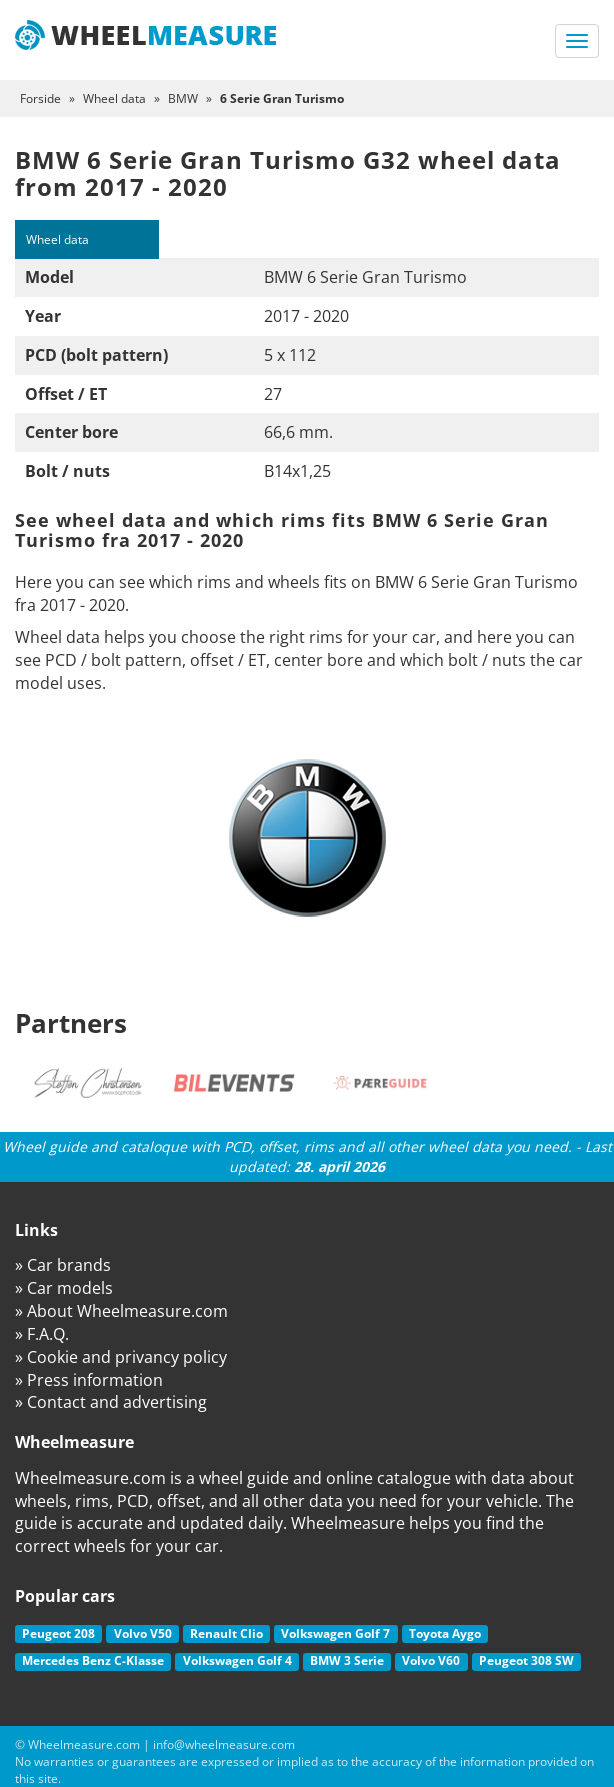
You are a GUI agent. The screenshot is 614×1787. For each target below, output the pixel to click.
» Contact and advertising (111, 1402)
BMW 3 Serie (347, 1660)
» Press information (89, 1380)
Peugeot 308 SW (526, 1660)
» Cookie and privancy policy (121, 1357)
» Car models (64, 1288)
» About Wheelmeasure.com (121, 1311)
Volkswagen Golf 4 (237, 1660)
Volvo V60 (431, 1660)
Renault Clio (226, 1633)
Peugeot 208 (58, 1633)
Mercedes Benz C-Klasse (93, 1660)
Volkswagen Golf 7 (335, 1633)
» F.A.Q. (42, 1334)
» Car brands (63, 1265)
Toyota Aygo (445, 1633)
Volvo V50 (143, 1633)
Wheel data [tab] (57, 239)
